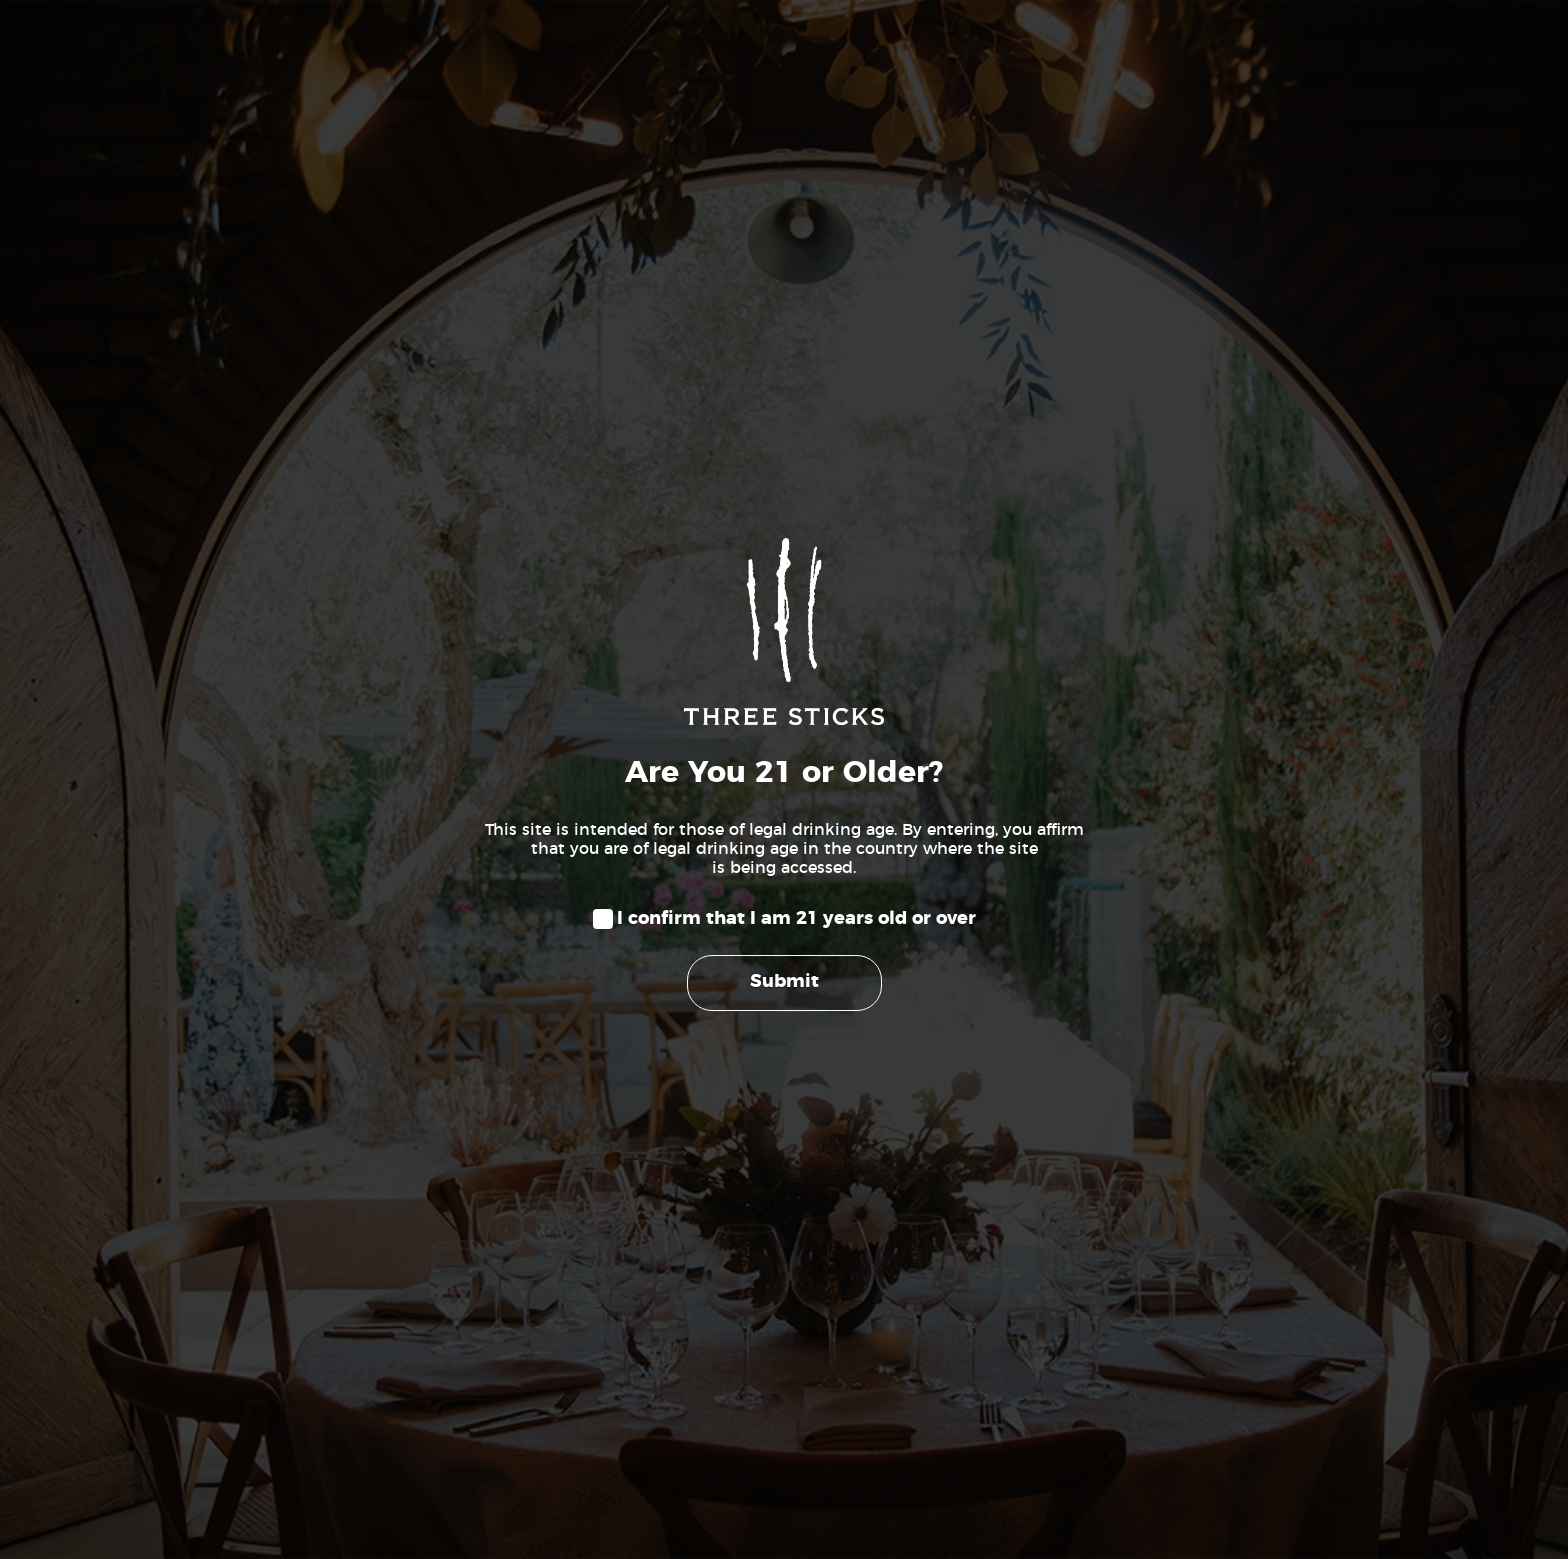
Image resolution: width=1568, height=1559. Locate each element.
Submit (784, 982)
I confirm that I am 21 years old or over (796, 919)
